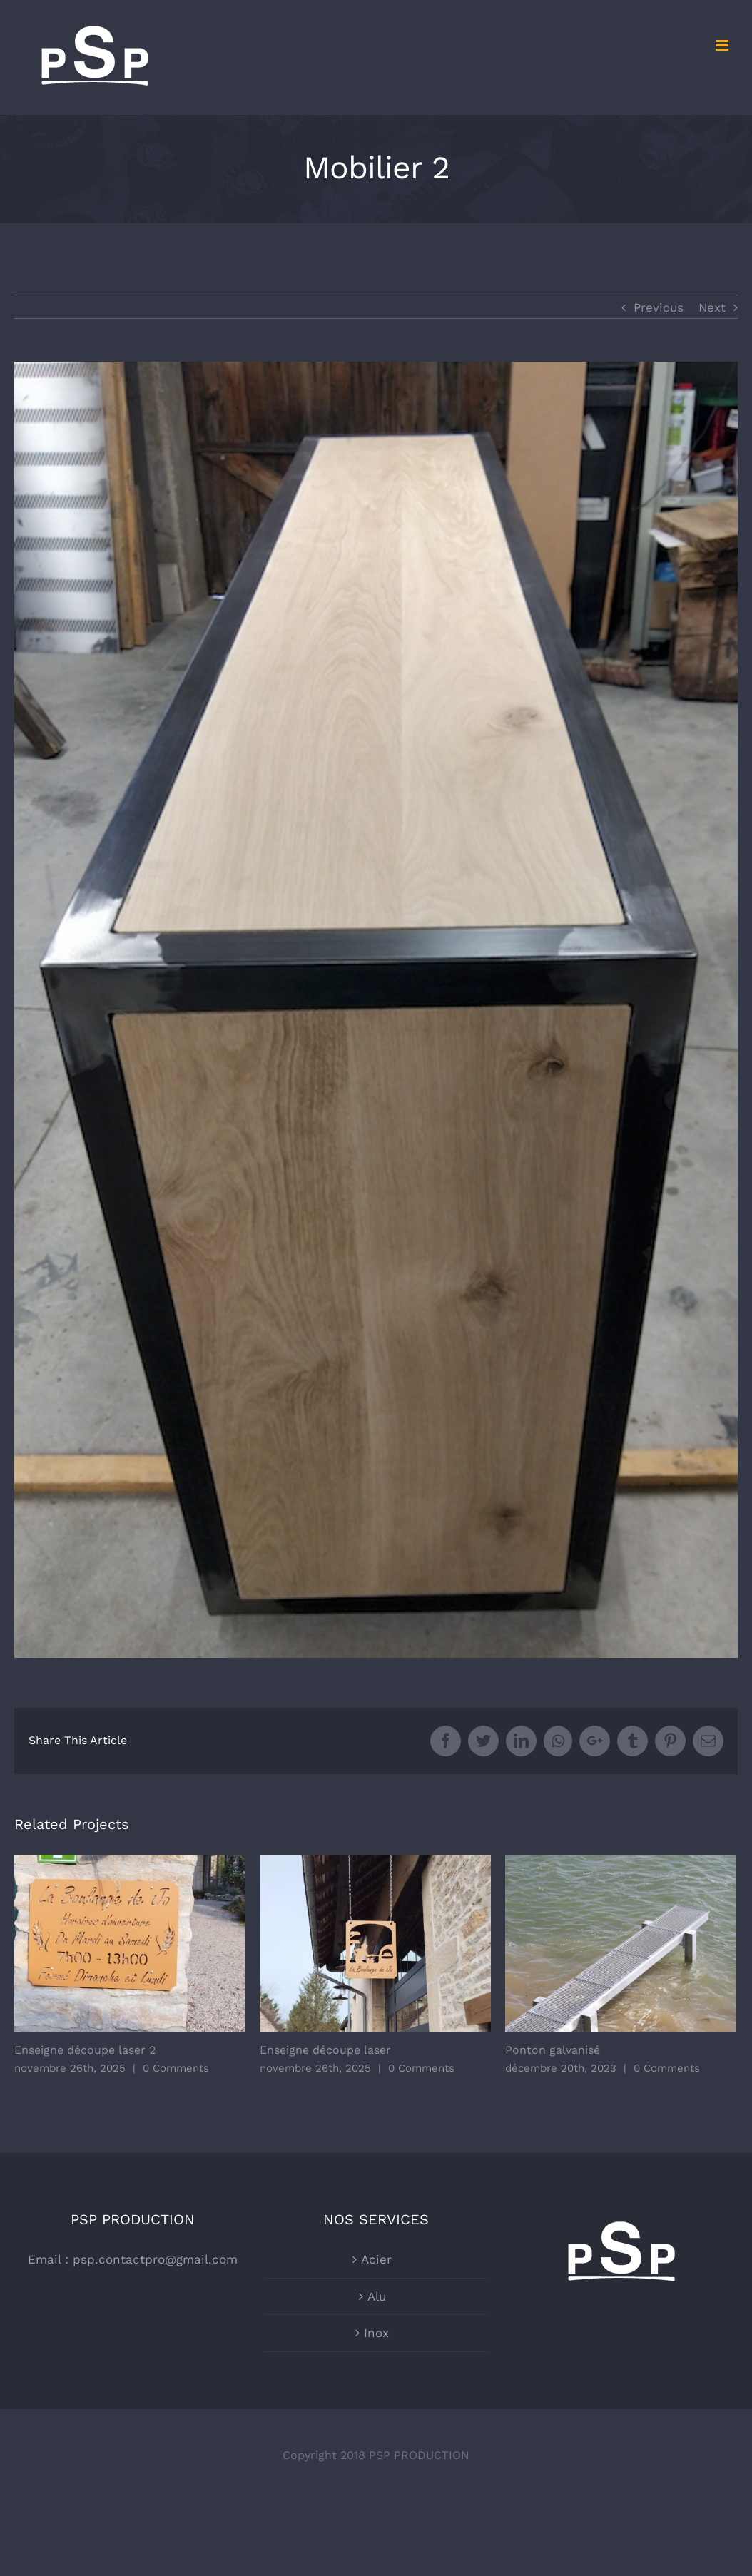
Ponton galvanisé (552, 2050)
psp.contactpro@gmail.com (155, 2259)
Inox (376, 2333)
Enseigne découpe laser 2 (85, 2050)
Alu (376, 2296)
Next (712, 307)
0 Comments (176, 2068)
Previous (659, 307)
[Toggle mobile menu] (723, 45)
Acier (376, 2259)
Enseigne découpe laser (325, 2050)
